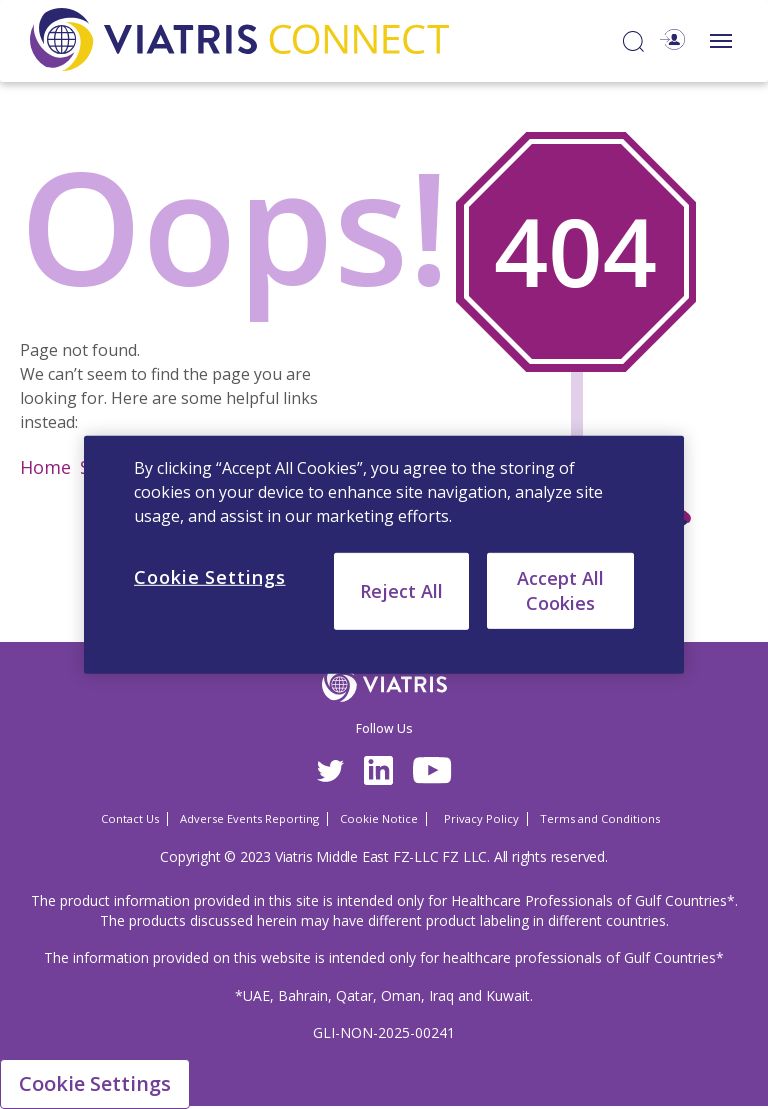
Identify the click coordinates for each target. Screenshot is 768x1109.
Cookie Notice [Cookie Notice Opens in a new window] (379, 818)
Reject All (401, 590)
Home (45, 467)
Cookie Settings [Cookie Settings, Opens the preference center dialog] (210, 576)
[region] (384, 554)
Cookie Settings (95, 1083)
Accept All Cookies (560, 589)
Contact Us (130, 818)
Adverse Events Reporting (249, 818)
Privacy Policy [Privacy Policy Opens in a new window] (481, 818)
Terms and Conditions (600, 818)
